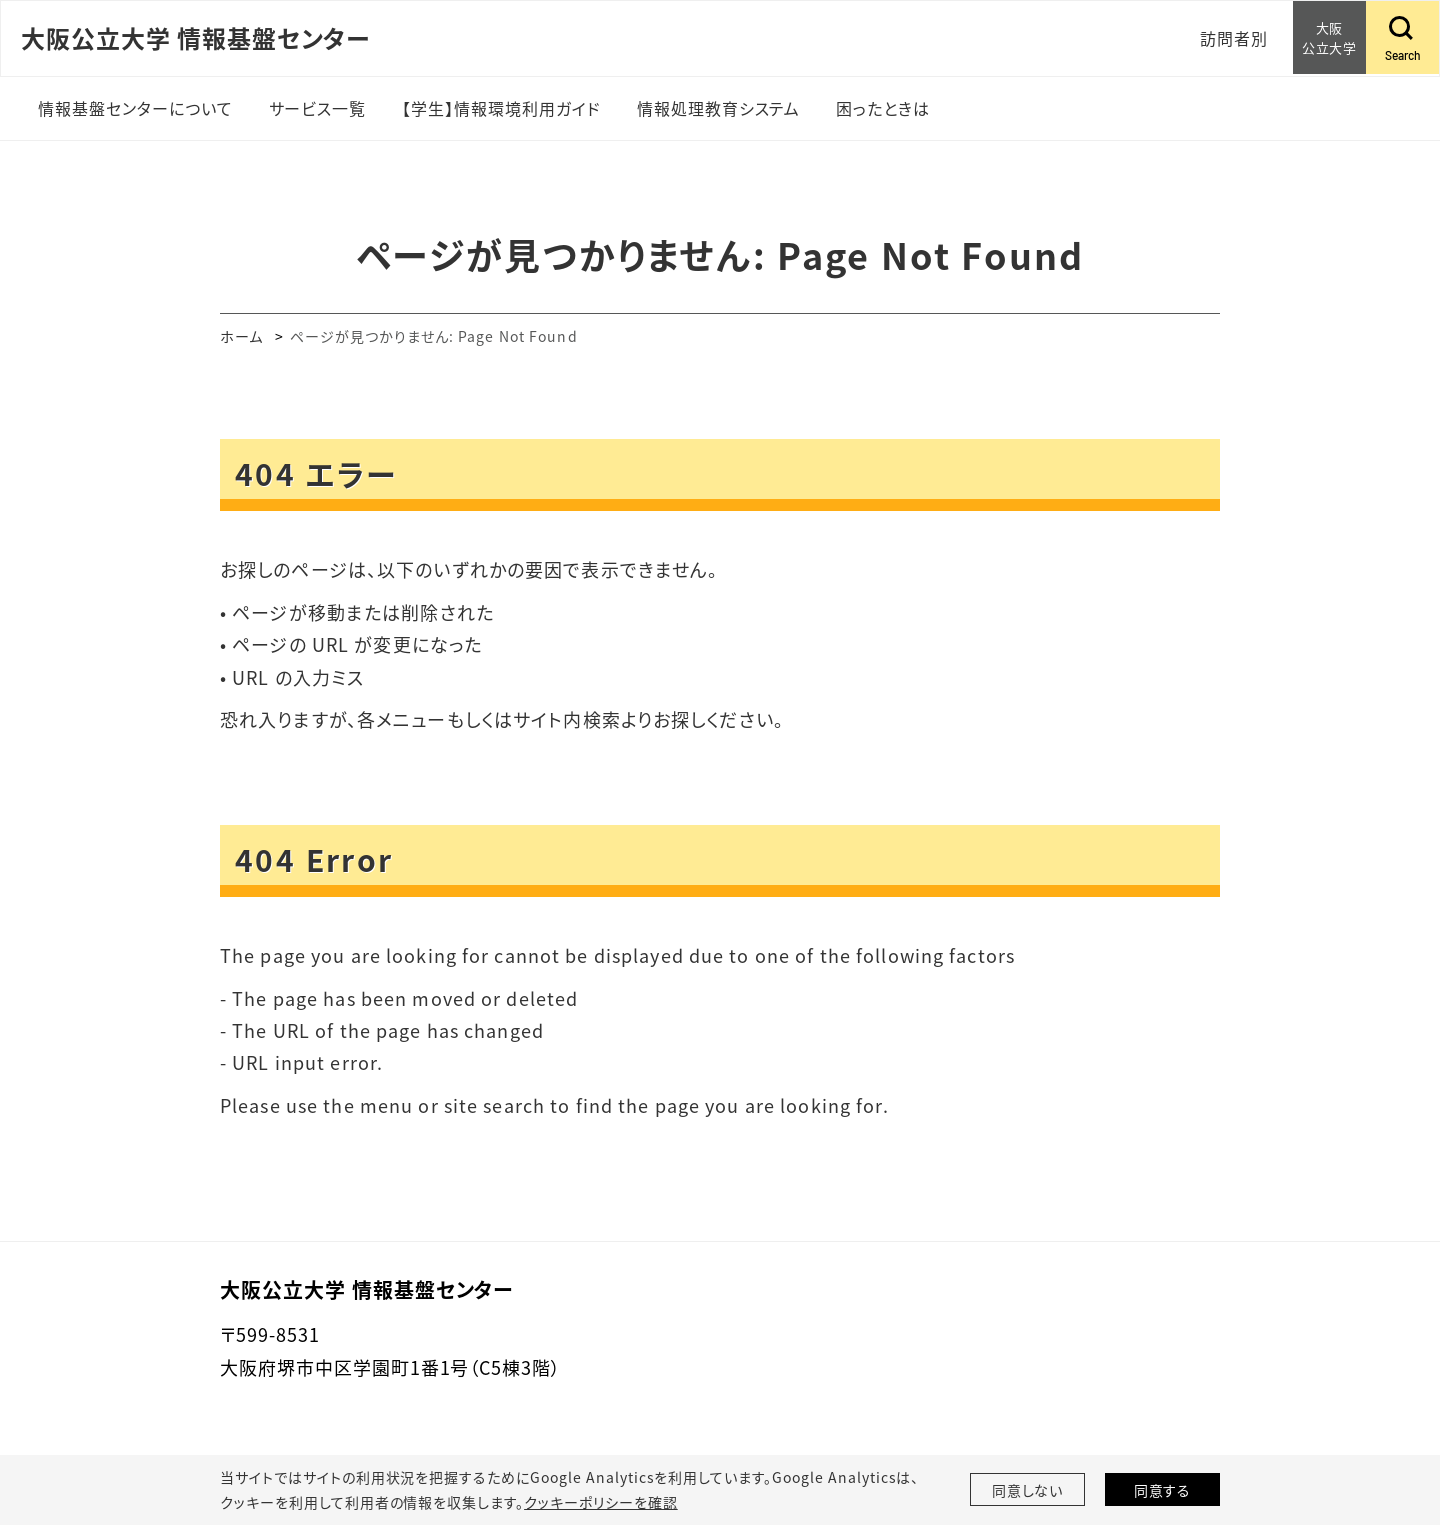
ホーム (241, 336)
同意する (1163, 1490)
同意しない (1028, 1490)
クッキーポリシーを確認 (601, 1502)
